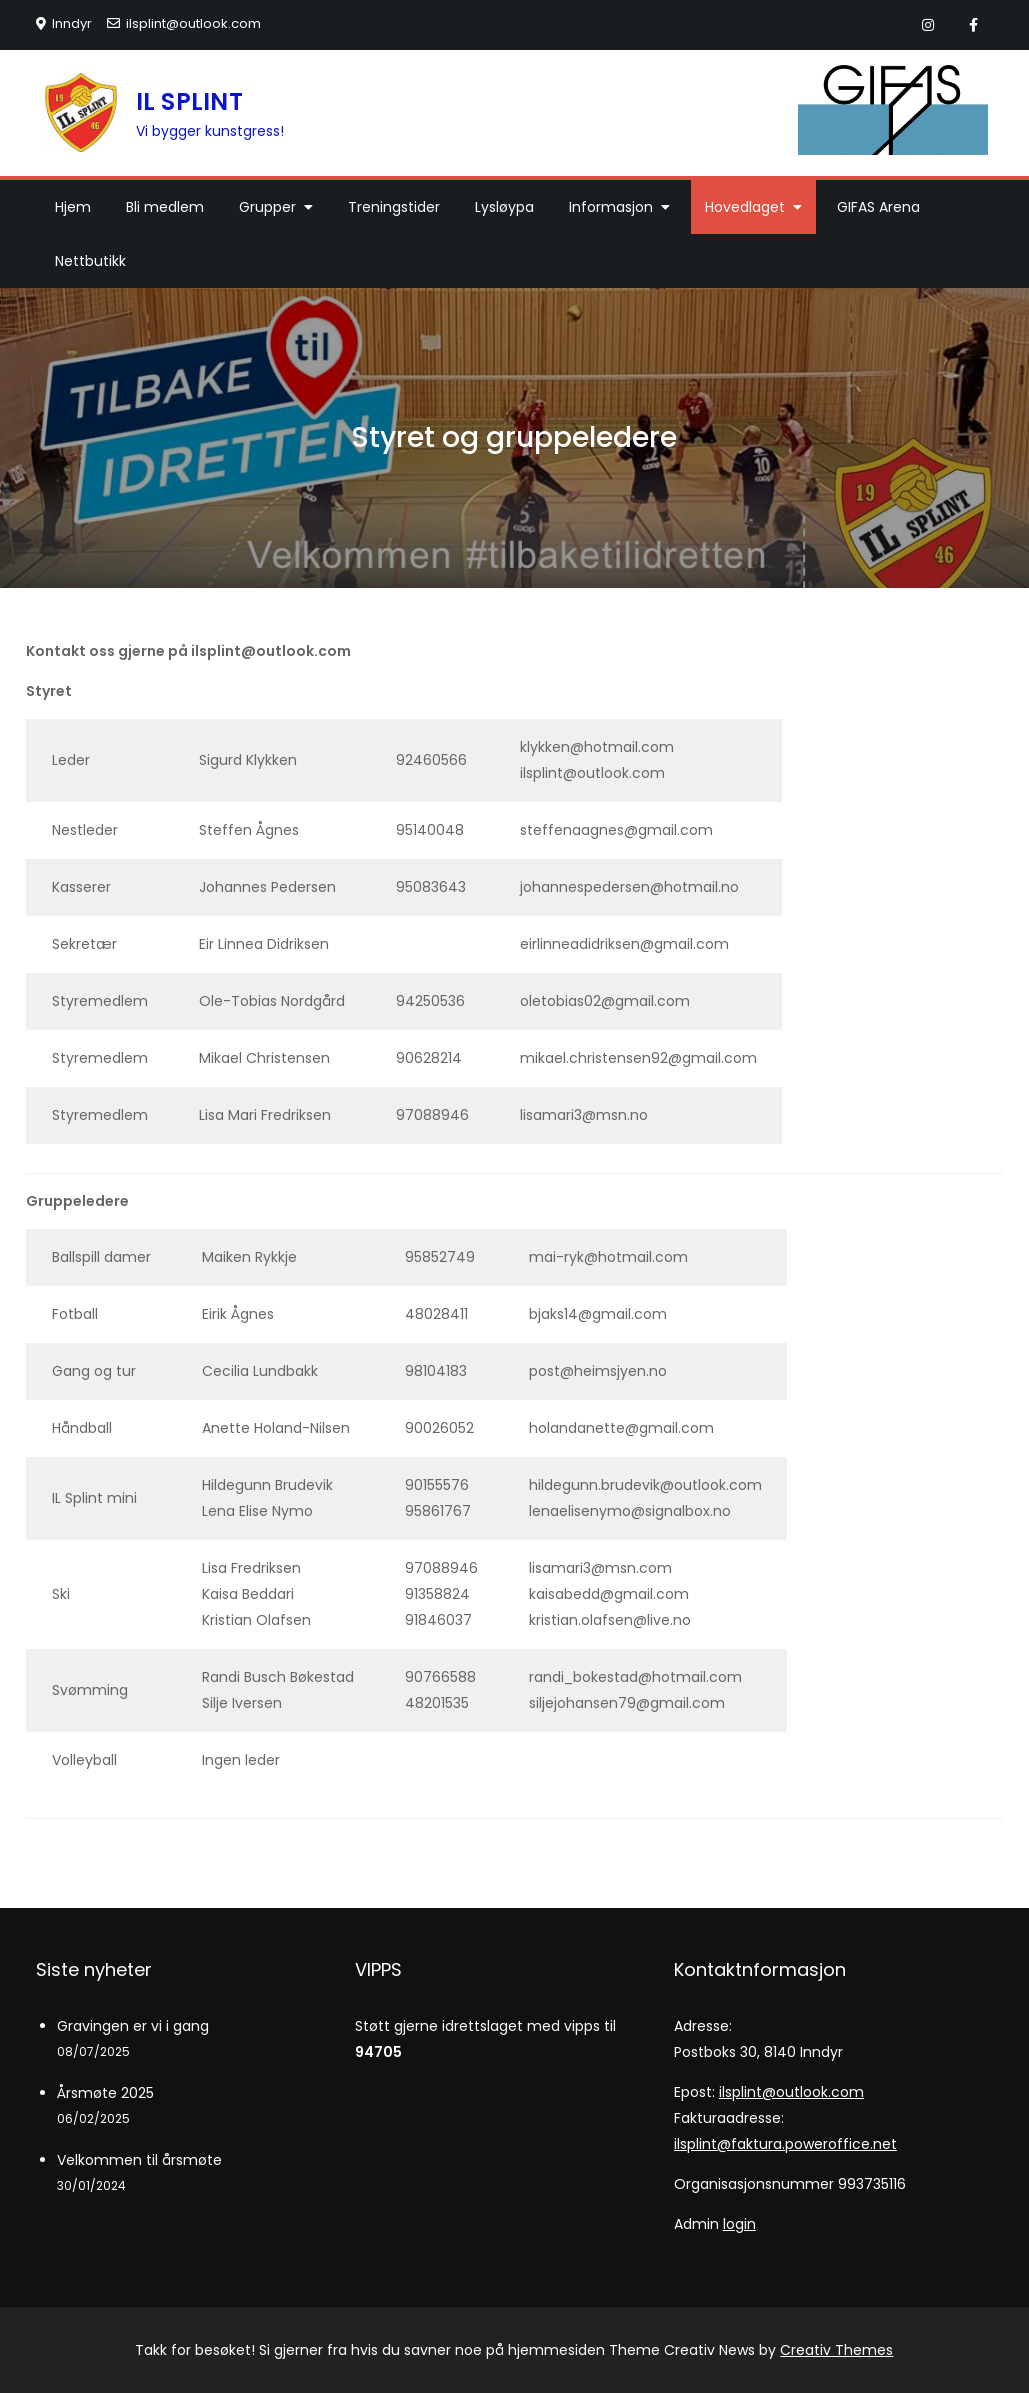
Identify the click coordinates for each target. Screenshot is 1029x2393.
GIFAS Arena (878, 207)
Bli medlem (165, 207)
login (739, 2224)
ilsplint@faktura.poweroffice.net (785, 2144)
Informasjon (611, 207)
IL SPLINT (189, 101)
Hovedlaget (745, 207)
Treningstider (394, 207)
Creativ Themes (836, 2350)
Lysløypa (504, 207)
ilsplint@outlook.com (184, 23)
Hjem (73, 207)
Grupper (267, 207)
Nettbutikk (90, 261)
